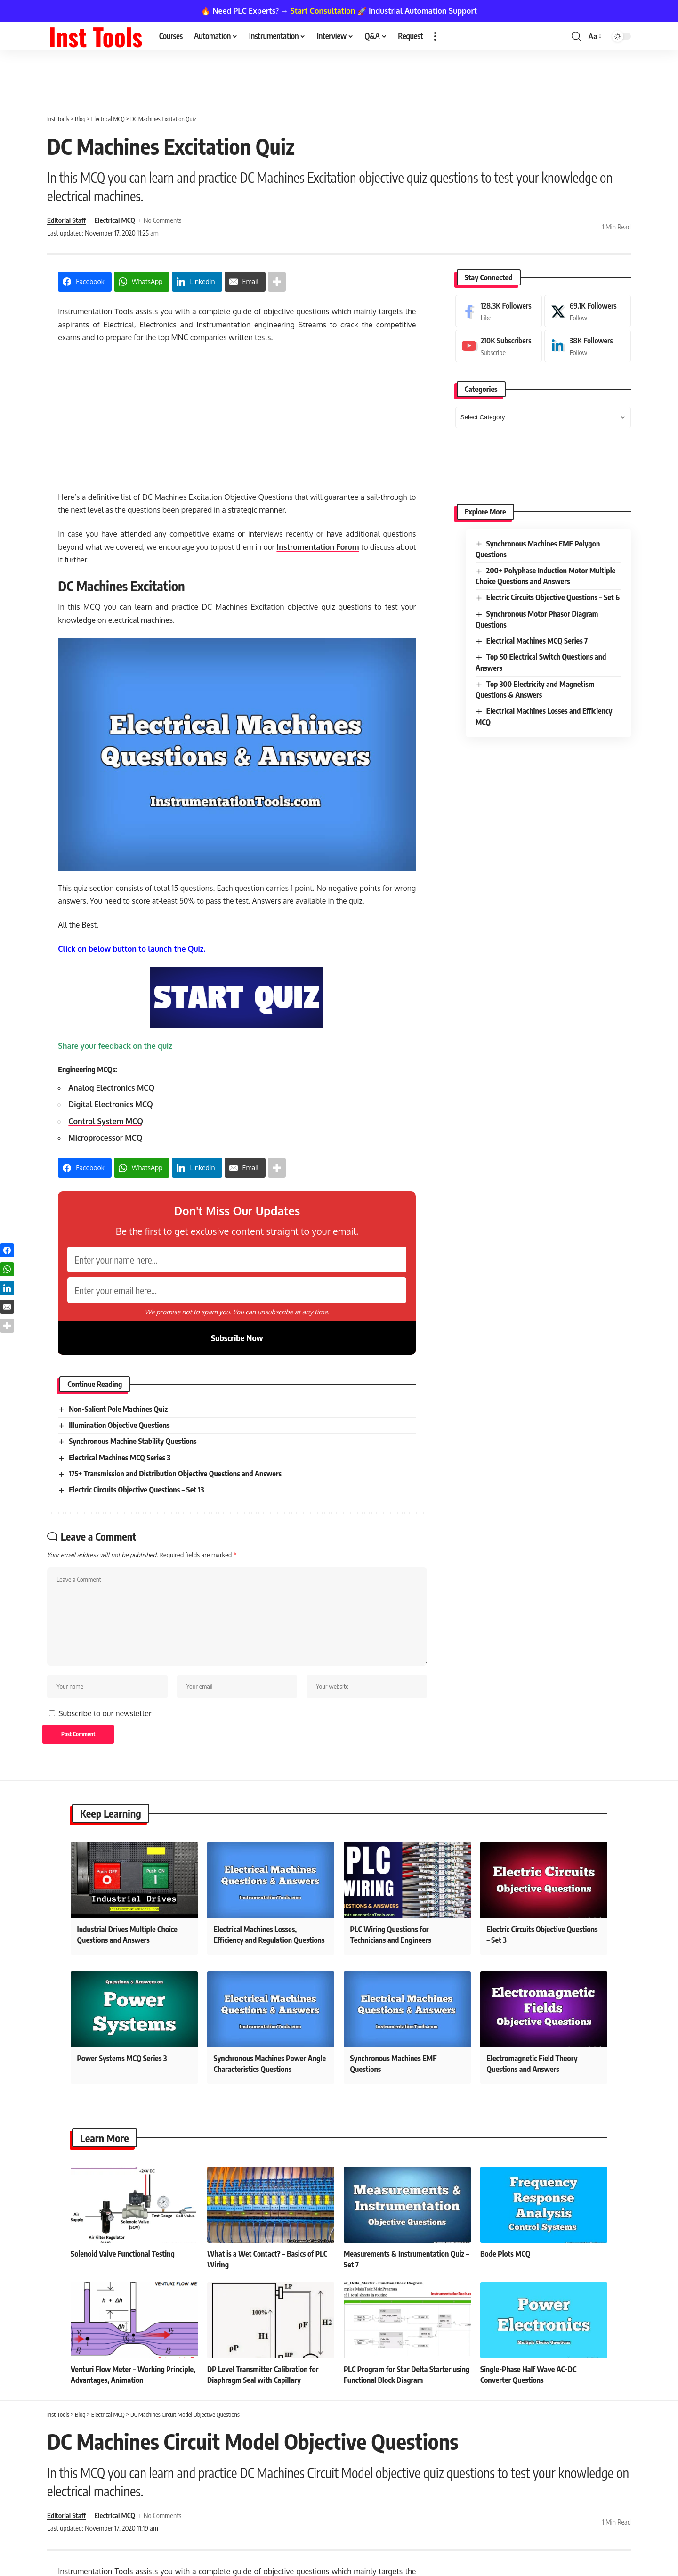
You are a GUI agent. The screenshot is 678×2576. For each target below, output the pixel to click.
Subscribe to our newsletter (105, 1713)
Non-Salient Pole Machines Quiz (118, 1409)
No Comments (163, 220)
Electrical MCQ (114, 220)
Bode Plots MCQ (505, 2253)
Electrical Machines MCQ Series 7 (537, 640)
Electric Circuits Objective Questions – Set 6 (553, 597)
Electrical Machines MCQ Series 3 (119, 1457)
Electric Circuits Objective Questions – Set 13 (136, 1489)
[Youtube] (498, 346)
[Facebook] (498, 311)
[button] (435, 36)
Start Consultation (323, 11)
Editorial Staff (66, 220)
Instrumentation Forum (317, 547)
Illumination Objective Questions (119, 1425)
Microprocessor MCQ (105, 1137)
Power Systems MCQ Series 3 (122, 2058)
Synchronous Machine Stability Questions (132, 1441)
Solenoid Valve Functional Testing (123, 2253)
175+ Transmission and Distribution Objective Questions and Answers (175, 1473)
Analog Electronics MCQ (111, 1087)
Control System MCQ (105, 1121)
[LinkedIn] (587, 346)
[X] (587, 311)
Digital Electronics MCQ (110, 1104)
